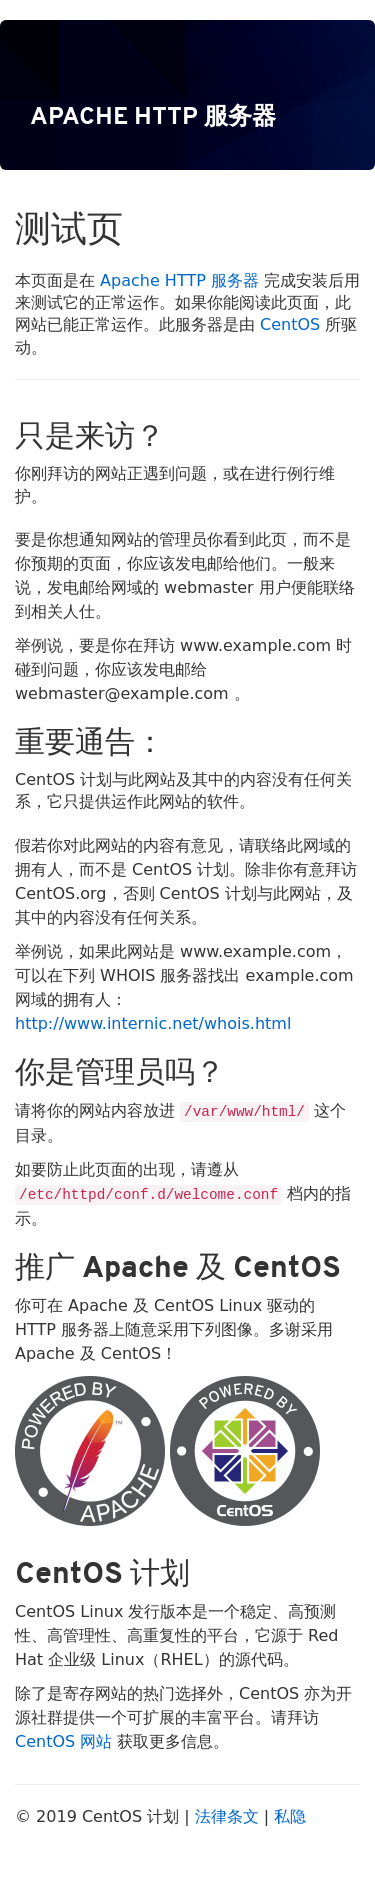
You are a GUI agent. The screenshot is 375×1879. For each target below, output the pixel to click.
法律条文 (227, 1816)
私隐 (290, 1816)
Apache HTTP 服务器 (179, 280)
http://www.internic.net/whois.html (153, 1023)
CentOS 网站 (63, 1741)
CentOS (290, 324)
